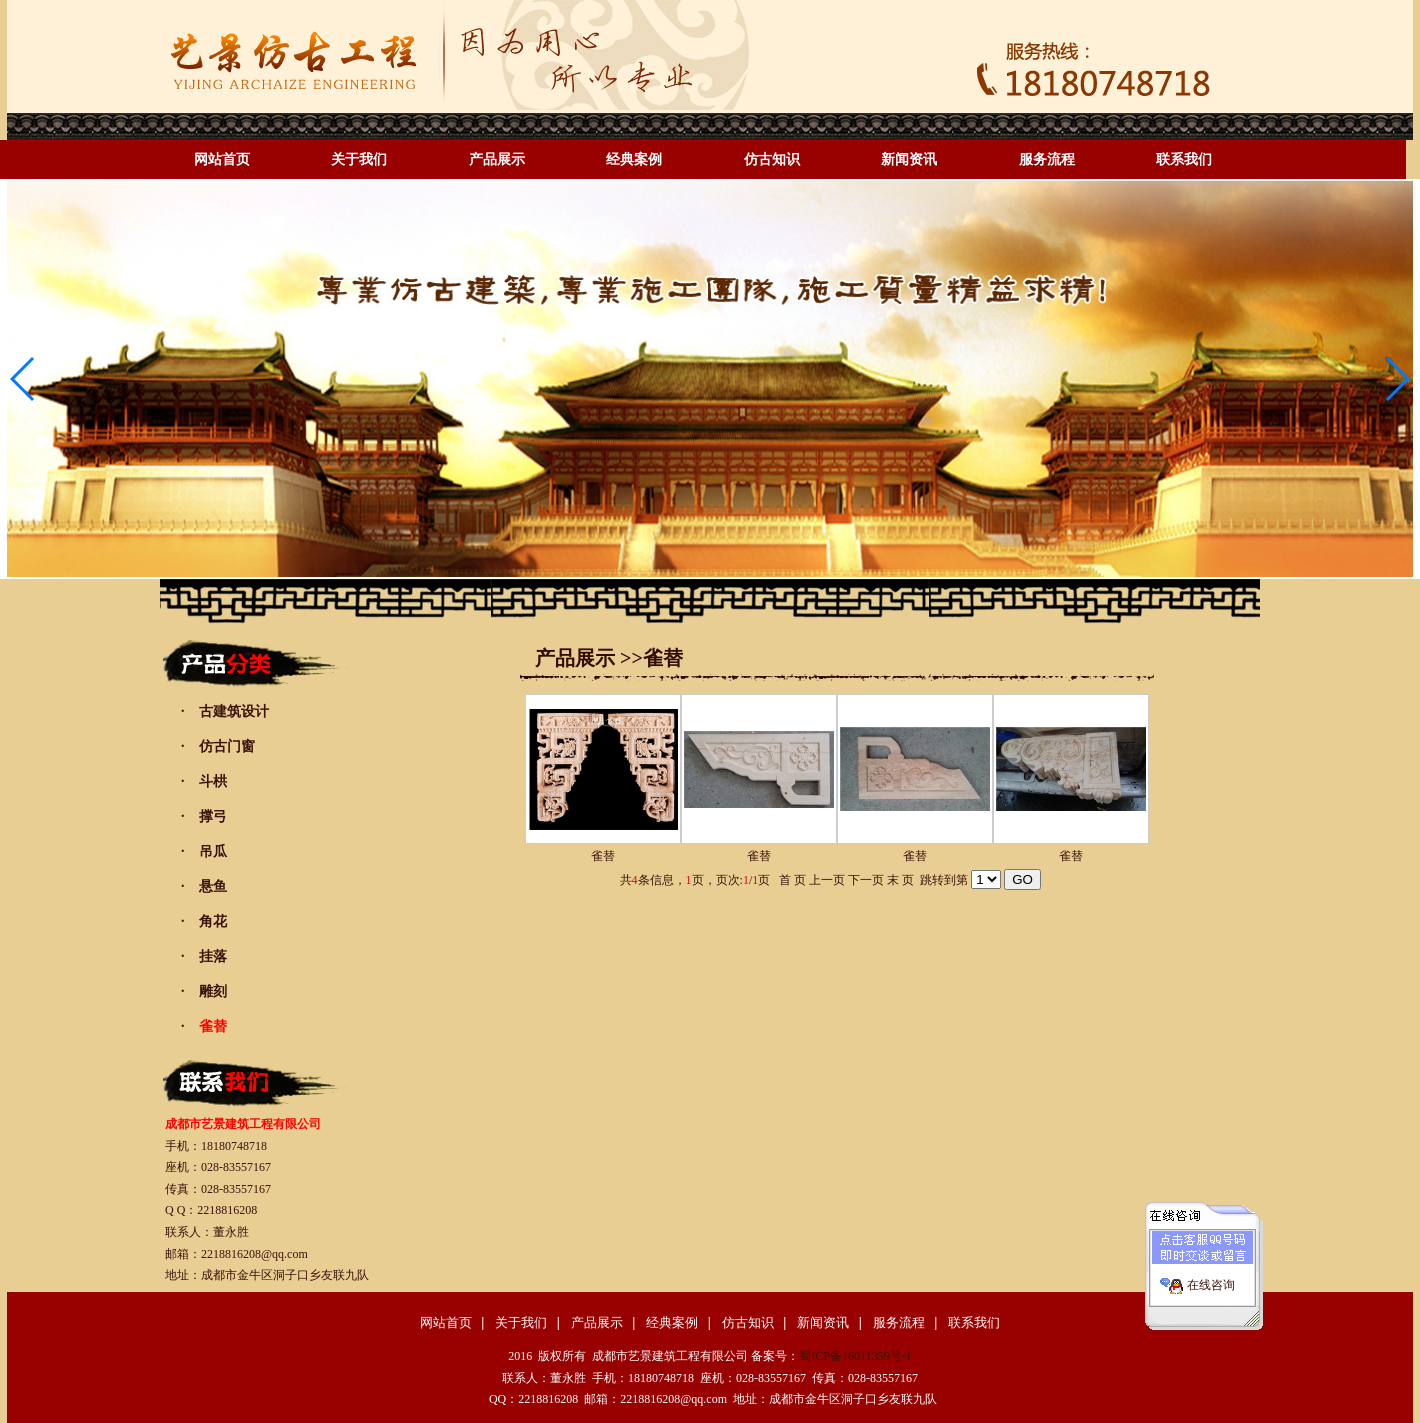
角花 (213, 921)
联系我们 (1184, 159)
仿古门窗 (227, 746)
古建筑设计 (234, 711)
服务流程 (1047, 159)
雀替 (603, 856)
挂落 (213, 956)
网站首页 (222, 159)
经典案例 (634, 159)
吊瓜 (213, 851)
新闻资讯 (909, 159)
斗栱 (213, 781)
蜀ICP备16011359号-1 (855, 1356)
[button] (1396, 379)
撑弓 (213, 816)
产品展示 (497, 159)
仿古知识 (772, 159)
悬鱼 (213, 886)
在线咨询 (1211, 1277)
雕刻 (213, 991)
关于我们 (359, 159)
